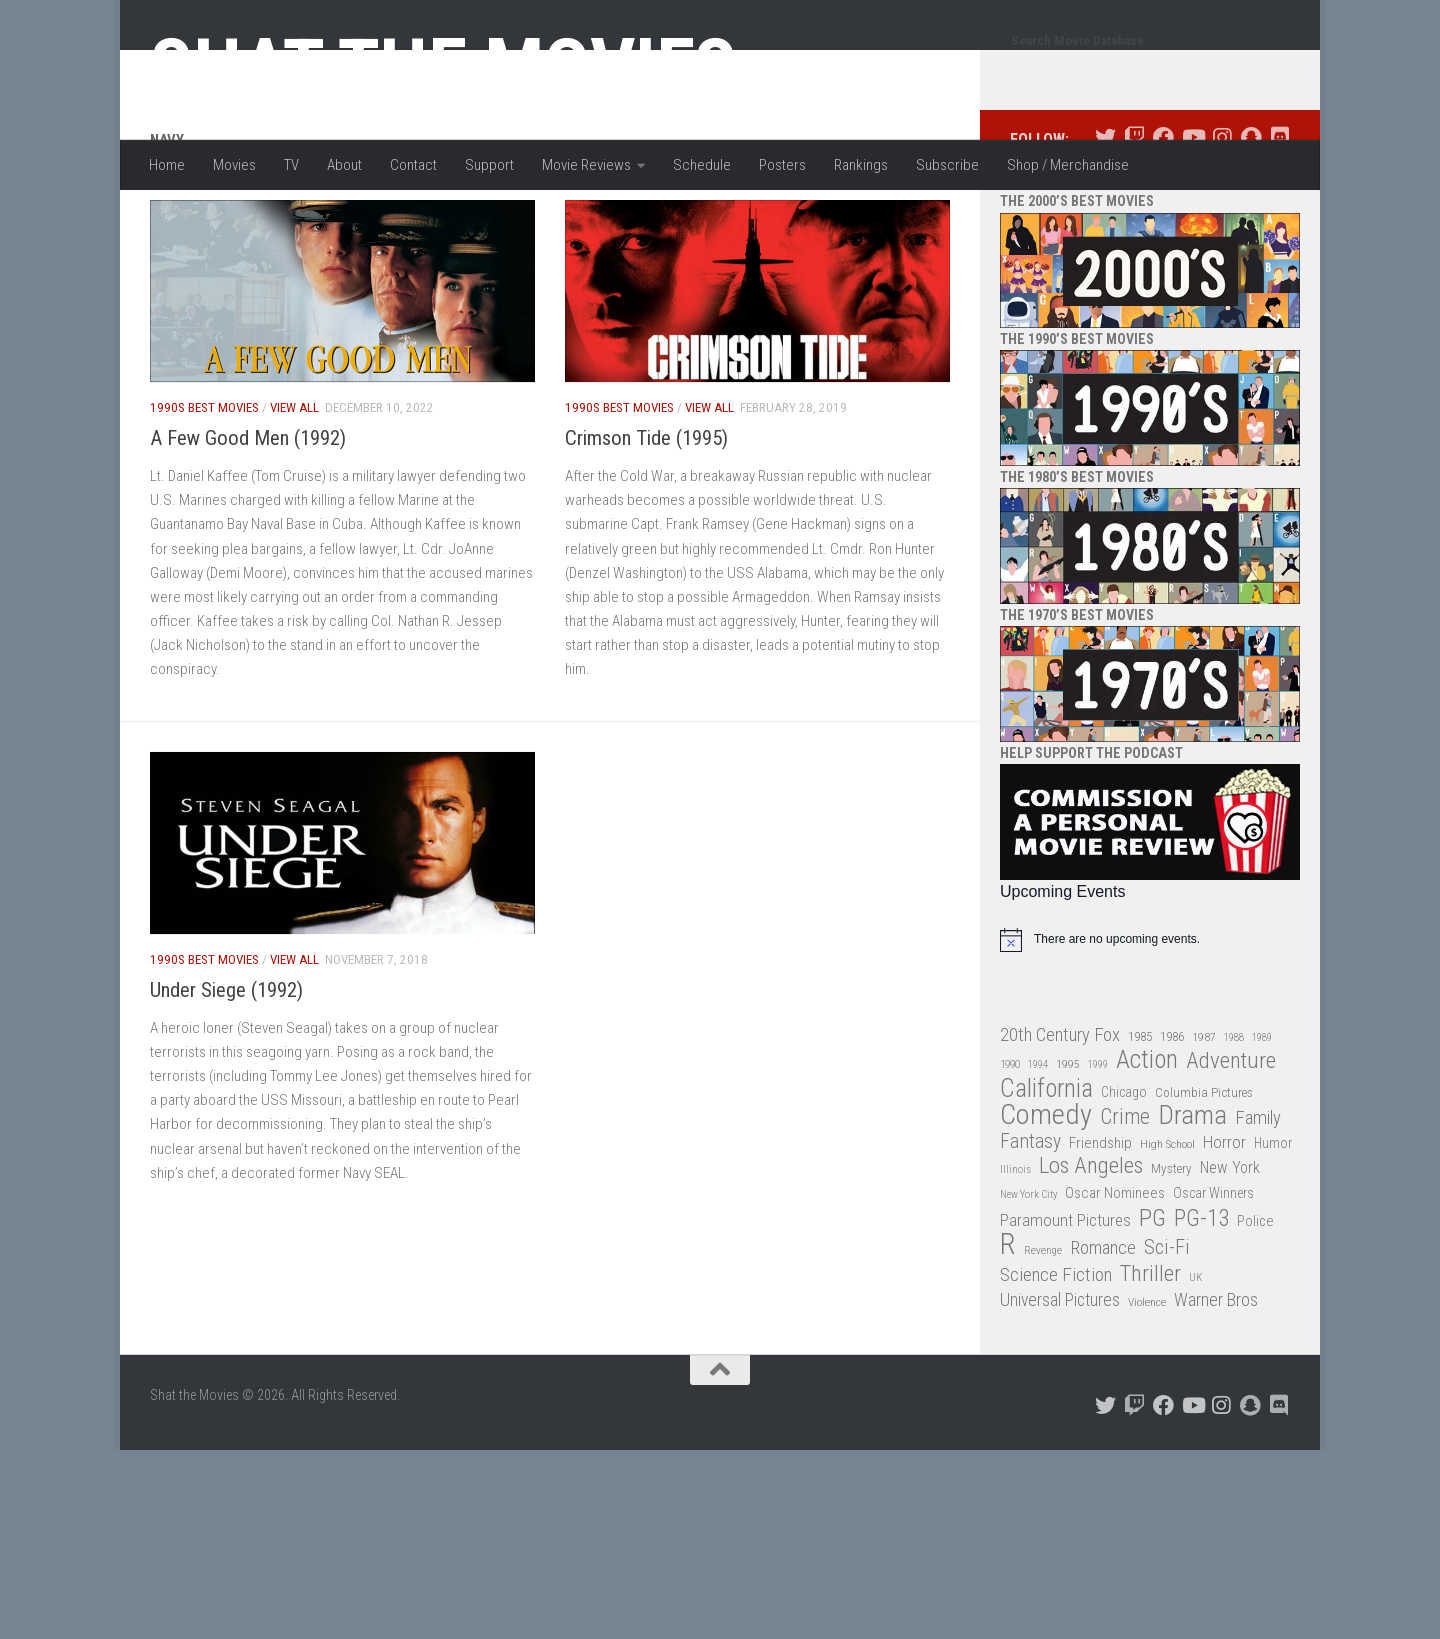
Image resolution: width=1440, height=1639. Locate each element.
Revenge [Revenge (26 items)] (1043, 1330)
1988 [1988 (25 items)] (1234, 1117)
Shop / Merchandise (1068, 165)
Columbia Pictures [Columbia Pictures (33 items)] (1204, 1172)
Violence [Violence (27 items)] (1147, 1382)
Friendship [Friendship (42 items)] (1100, 1223)
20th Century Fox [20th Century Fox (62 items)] (1060, 1115)
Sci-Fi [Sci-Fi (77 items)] (1167, 1327)
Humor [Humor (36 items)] (1273, 1223)
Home (167, 165)
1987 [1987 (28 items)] (1204, 1117)
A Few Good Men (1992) (248, 518)
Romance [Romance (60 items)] (1103, 1327)
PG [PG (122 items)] (1152, 1298)
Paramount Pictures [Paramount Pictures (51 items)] (1065, 1300)
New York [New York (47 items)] (1230, 1247)
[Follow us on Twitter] (1105, 217)
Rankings (861, 165)
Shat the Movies (443, 68)
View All (294, 487)
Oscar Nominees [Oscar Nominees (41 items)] (1115, 1273)
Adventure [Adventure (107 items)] (1231, 1141)
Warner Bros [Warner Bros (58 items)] (1216, 1379)
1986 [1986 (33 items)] (1172, 1116)
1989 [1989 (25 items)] (1262, 1117)
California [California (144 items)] (1046, 1168)
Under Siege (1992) (226, 1070)
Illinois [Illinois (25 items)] (1015, 1249)
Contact (413, 165)
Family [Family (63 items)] (1258, 1198)
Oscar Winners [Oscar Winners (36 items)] (1213, 1273)
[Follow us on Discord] (1279, 217)
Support (489, 165)
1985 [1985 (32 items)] (1140, 1116)
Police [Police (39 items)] (1255, 1301)
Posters (782, 165)
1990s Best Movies (204, 487)
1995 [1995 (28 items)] (1068, 1144)
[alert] (1150, 1020)
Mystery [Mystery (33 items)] (1171, 1248)
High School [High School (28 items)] (1167, 1224)
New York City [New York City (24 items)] (1028, 1274)
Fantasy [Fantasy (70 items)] (1030, 1222)
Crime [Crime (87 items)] (1125, 1197)
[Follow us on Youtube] (1192, 217)
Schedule (702, 165)
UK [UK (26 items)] (1195, 1357)
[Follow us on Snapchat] (1250, 217)
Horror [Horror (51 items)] (1224, 1222)
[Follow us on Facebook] (1163, 217)
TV (291, 165)
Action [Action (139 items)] (1147, 1140)
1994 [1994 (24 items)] (1038, 1144)
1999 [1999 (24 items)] (1098, 1144)
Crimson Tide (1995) (646, 518)
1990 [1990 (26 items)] (1010, 1144)
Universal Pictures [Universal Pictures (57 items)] (1060, 1380)
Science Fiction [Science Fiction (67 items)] (1056, 1355)
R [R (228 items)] (1008, 1324)
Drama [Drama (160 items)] (1192, 1195)
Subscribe (947, 165)
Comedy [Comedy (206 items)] (1046, 1195)
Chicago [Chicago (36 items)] (1124, 1172)
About (344, 165)
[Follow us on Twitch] (1134, 217)
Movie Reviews (586, 165)
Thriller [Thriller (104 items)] (1150, 1354)
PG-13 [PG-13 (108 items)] (1201, 1299)
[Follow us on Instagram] (1221, 217)
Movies (234, 165)
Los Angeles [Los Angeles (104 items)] (1091, 1246)
